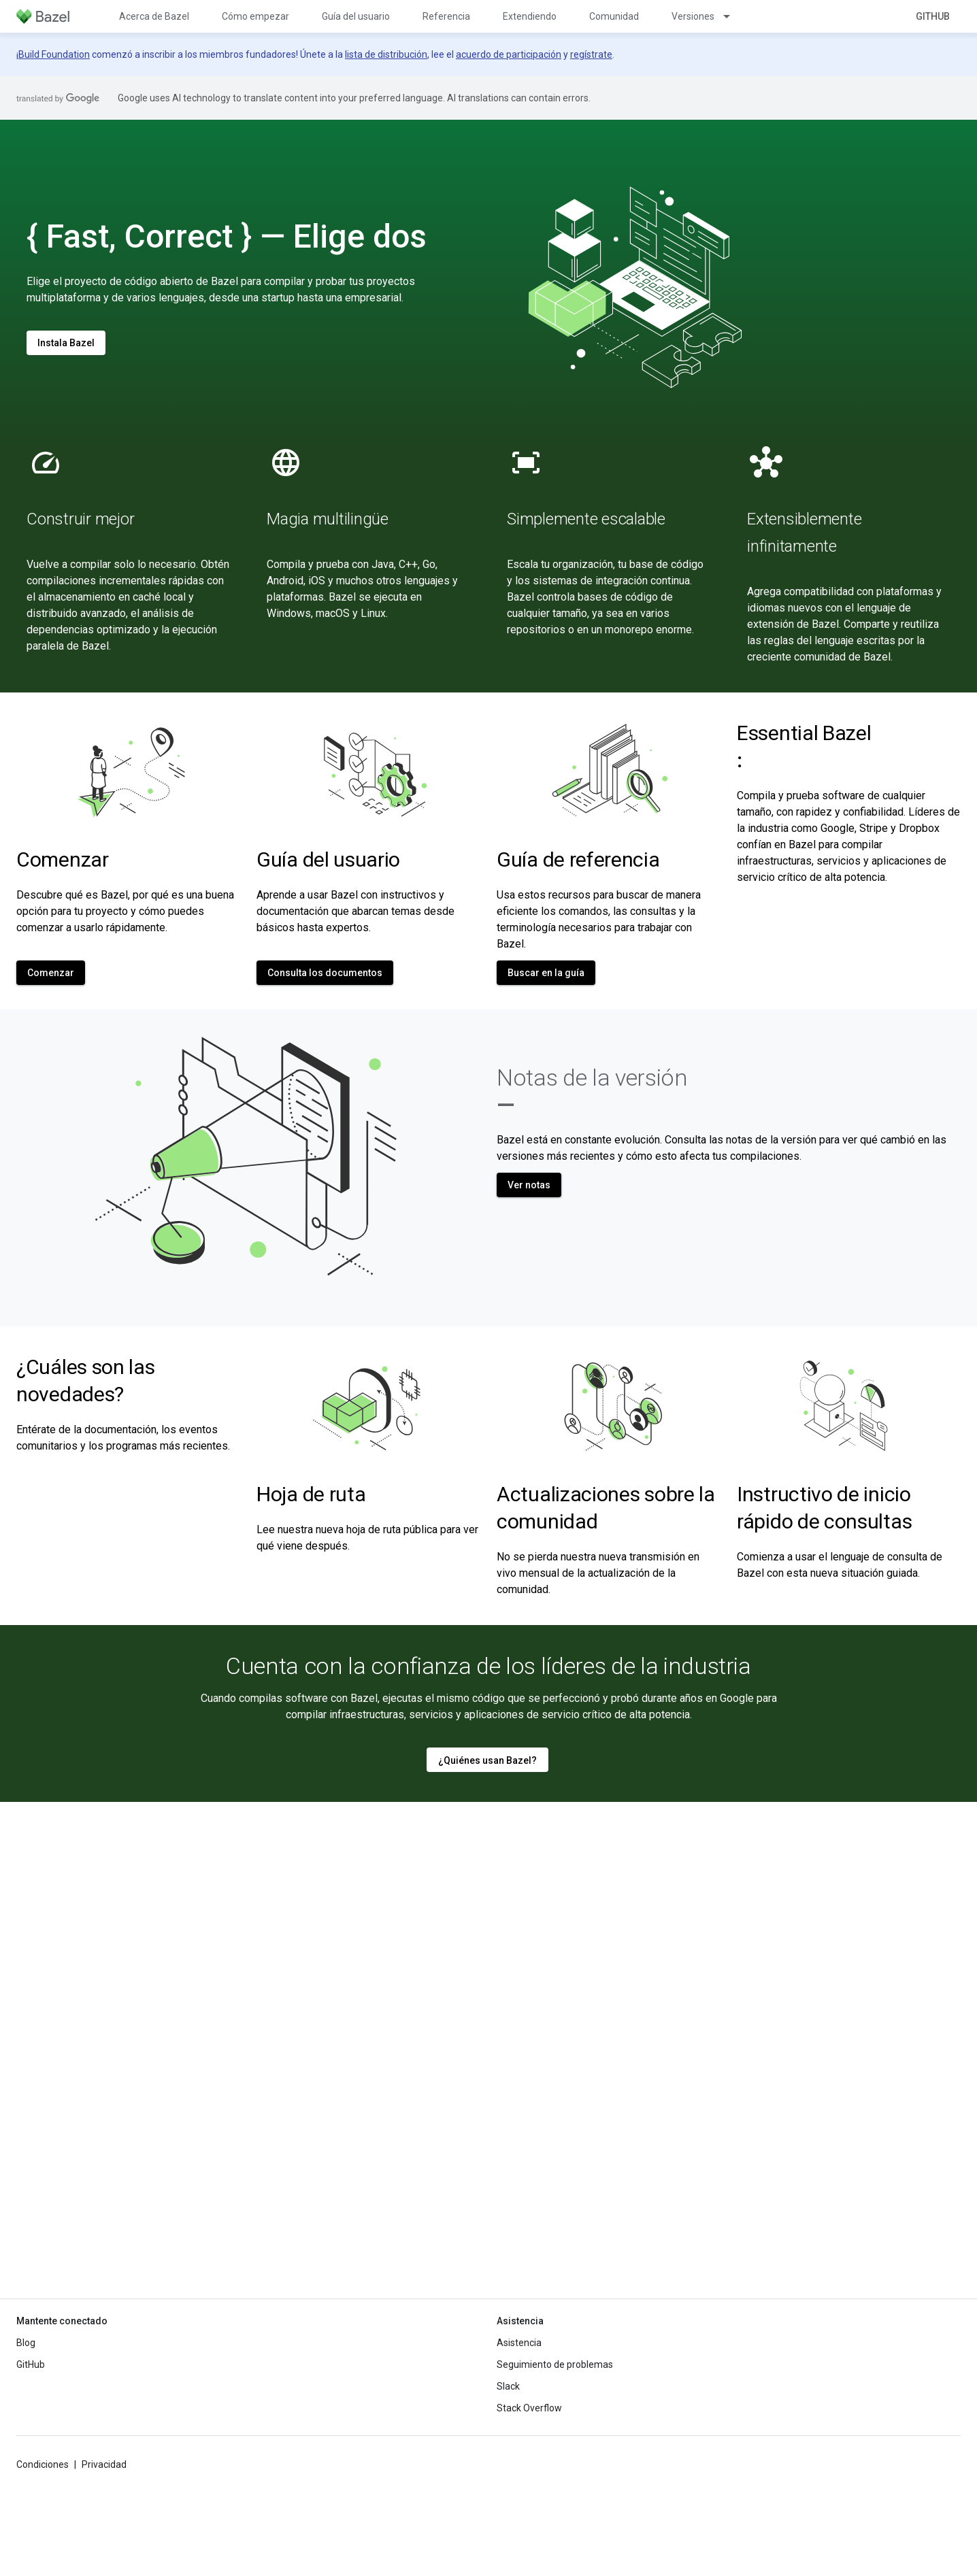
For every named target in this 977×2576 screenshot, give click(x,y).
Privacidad (104, 2464)
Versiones (693, 16)
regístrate (591, 54)
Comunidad (614, 16)
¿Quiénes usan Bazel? (487, 1760)
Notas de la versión (592, 1091)
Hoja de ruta (310, 1494)
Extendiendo (530, 16)
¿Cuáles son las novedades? (85, 1380)
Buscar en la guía (546, 972)
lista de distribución (386, 54)
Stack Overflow (529, 2408)
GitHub (933, 16)
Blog (25, 2342)
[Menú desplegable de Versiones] (732, 16)
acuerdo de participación (508, 54)
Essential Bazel (804, 746)
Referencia (446, 16)
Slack (508, 2386)
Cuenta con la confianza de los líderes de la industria (488, 1665)
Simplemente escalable (586, 519)
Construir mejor (80, 519)
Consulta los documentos (324, 972)
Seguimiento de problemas (555, 2364)
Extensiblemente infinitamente (804, 532)
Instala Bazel (66, 342)
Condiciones (42, 2464)
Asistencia (519, 2342)
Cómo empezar (255, 16)
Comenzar (62, 859)
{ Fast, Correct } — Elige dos (227, 236)
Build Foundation (54, 54)
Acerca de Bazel (154, 16)
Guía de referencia (578, 859)
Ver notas (529, 1185)
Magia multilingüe (327, 519)
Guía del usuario (356, 16)
